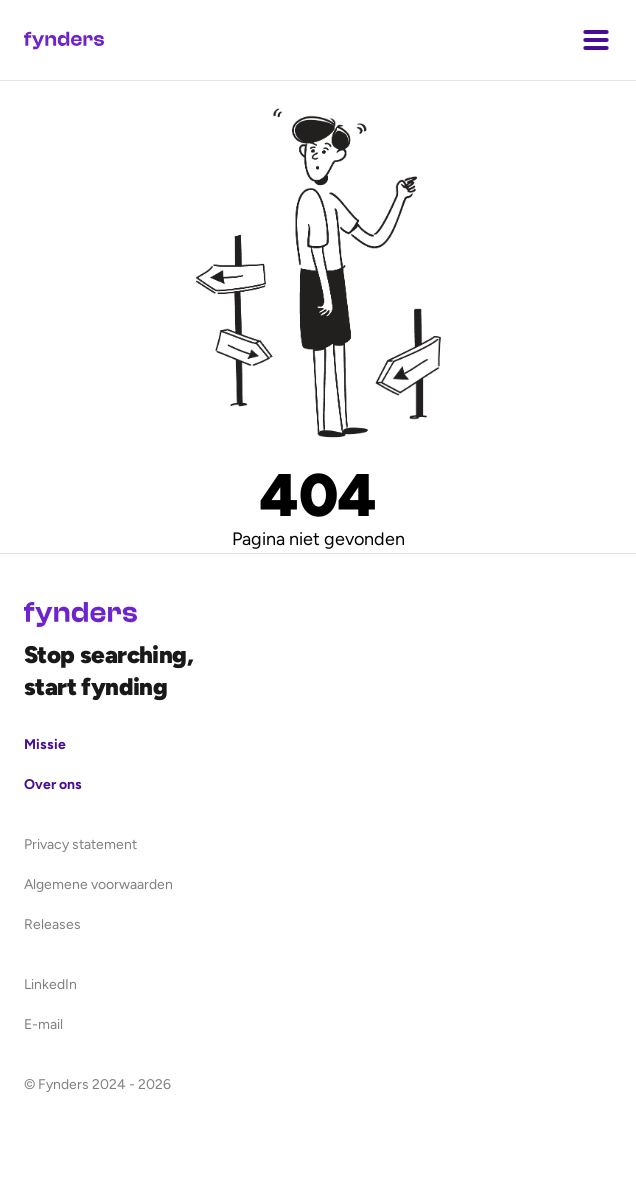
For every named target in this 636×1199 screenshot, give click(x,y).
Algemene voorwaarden (98, 884)
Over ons (53, 784)
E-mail (43, 1024)
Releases (52, 924)
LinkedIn (50, 984)
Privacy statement (80, 844)
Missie (45, 744)
